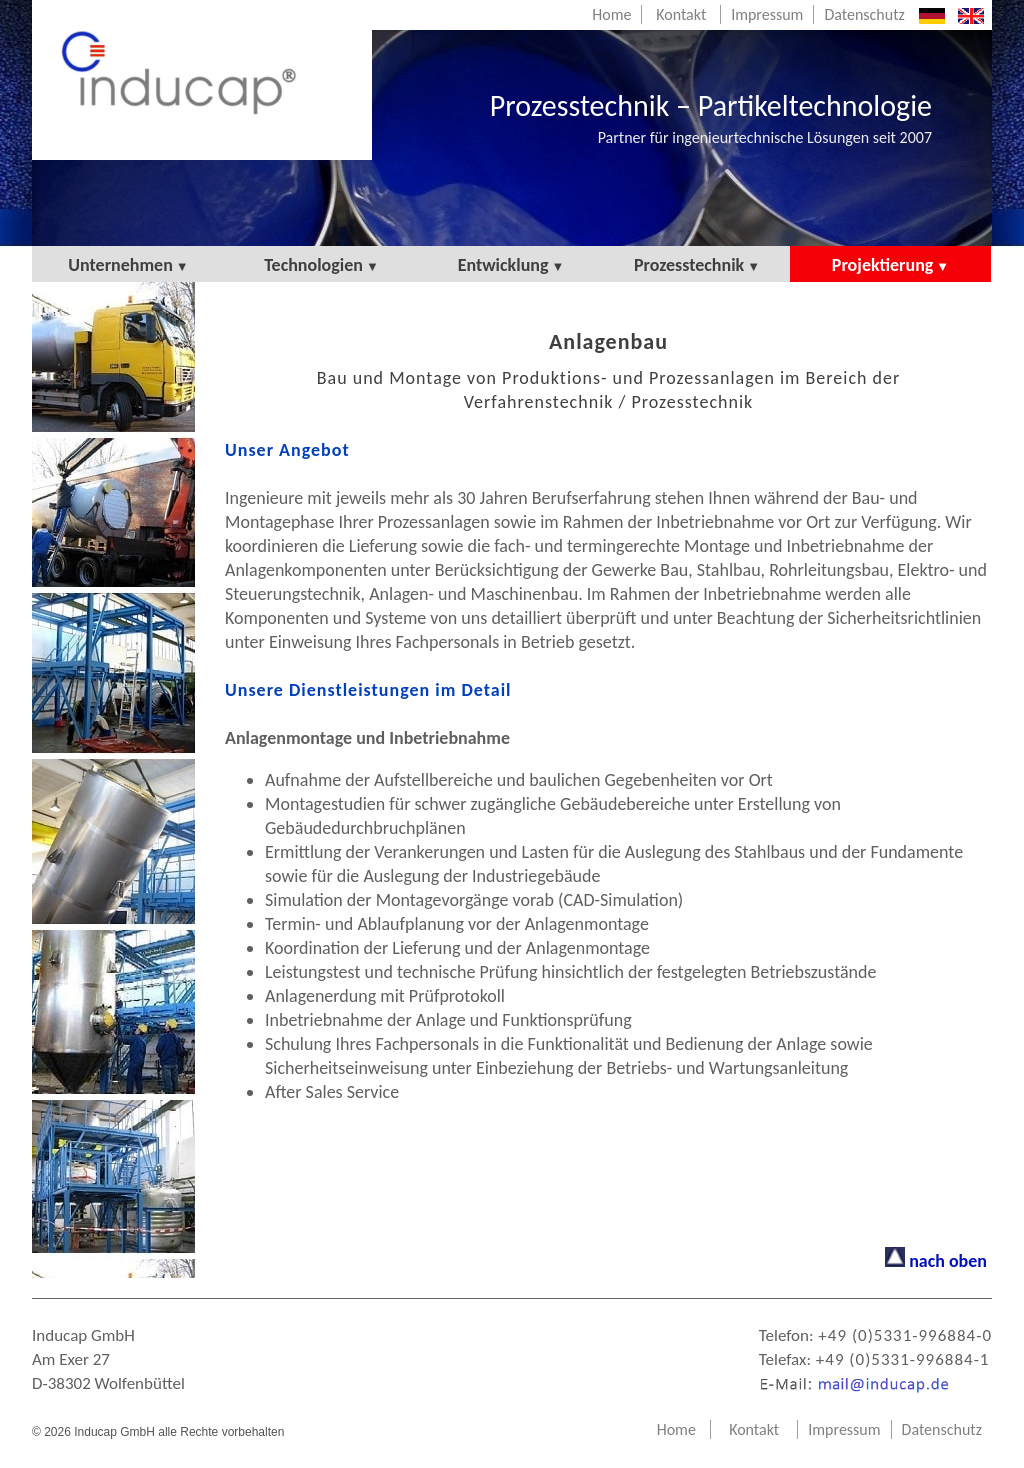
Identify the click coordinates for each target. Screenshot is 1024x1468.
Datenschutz (864, 14)
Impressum (767, 14)
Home (611, 14)
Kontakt (681, 14)
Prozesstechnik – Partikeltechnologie (711, 117)
